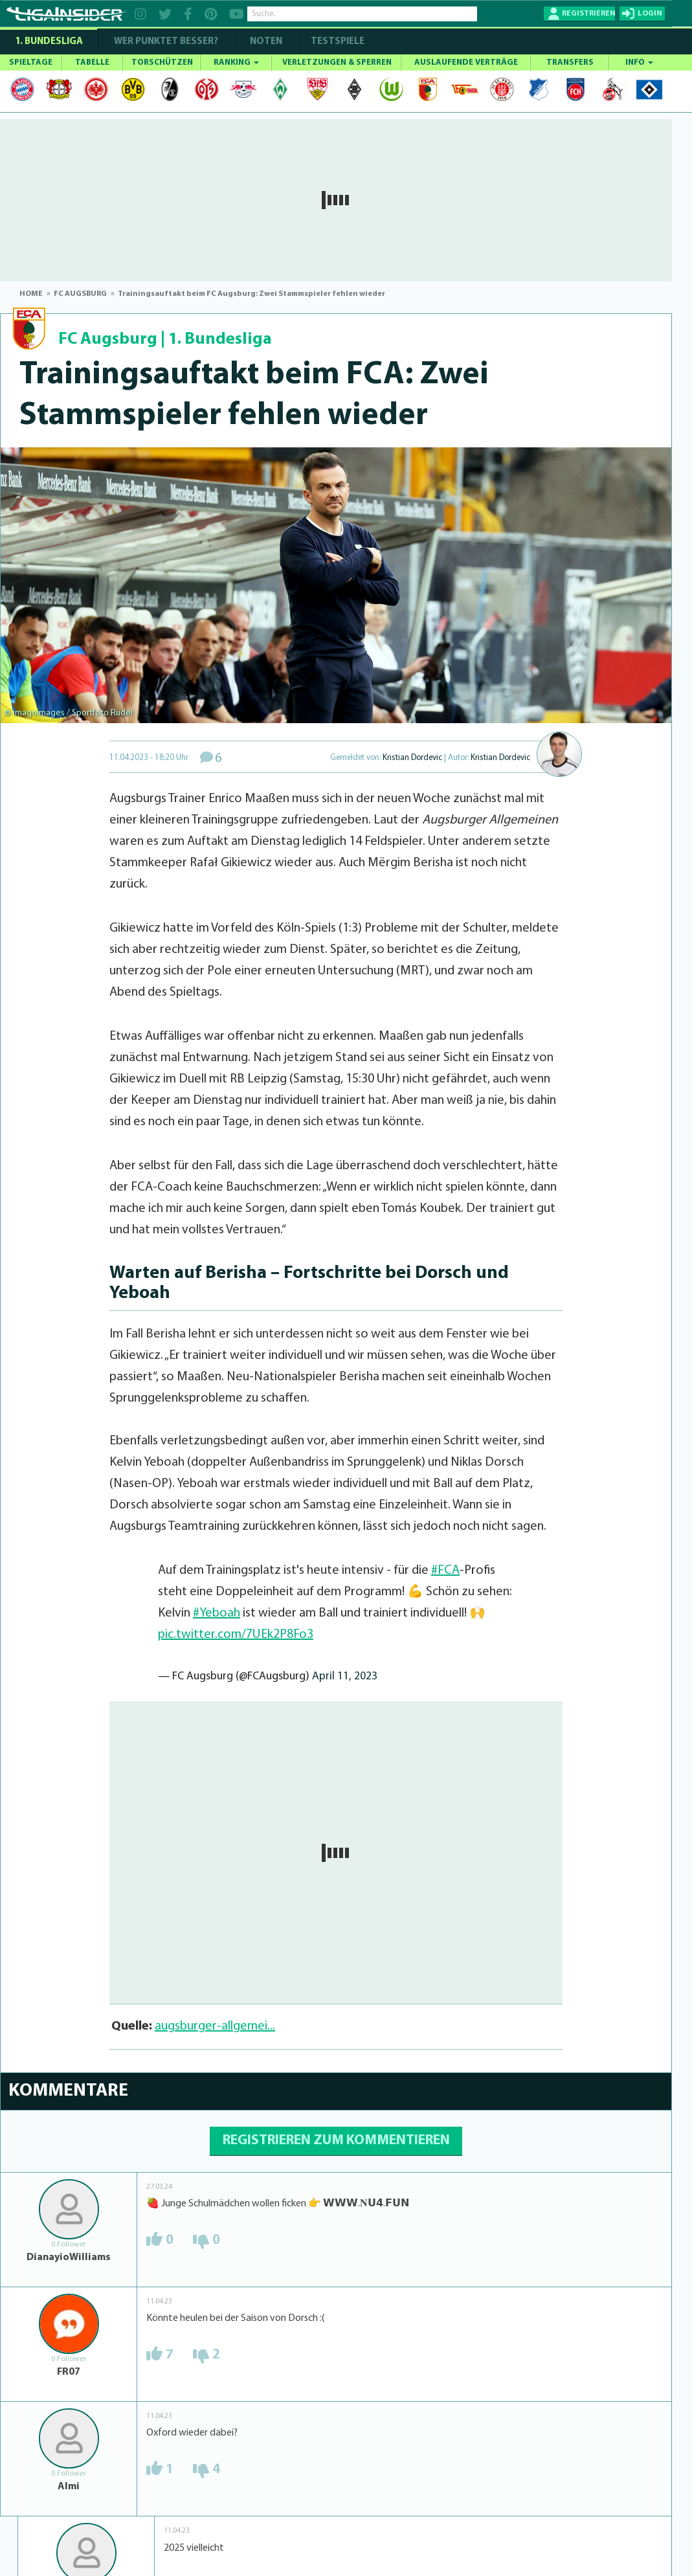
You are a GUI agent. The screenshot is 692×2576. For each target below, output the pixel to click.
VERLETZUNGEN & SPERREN (337, 62)
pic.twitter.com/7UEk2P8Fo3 (235, 1634)
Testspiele (337, 42)
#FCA (445, 1570)
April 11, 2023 (344, 1676)
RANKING (236, 62)
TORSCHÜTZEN (162, 62)
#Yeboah (216, 1613)
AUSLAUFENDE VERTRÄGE (466, 62)
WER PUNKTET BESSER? (166, 42)
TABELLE (92, 62)
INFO (639, 62)
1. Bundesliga (49, 42)
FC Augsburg (107, 339)
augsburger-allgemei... (215, 2026)
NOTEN (266, 42)
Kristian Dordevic (412, 758)
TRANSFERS (570, 62)
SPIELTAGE (30, 62)
